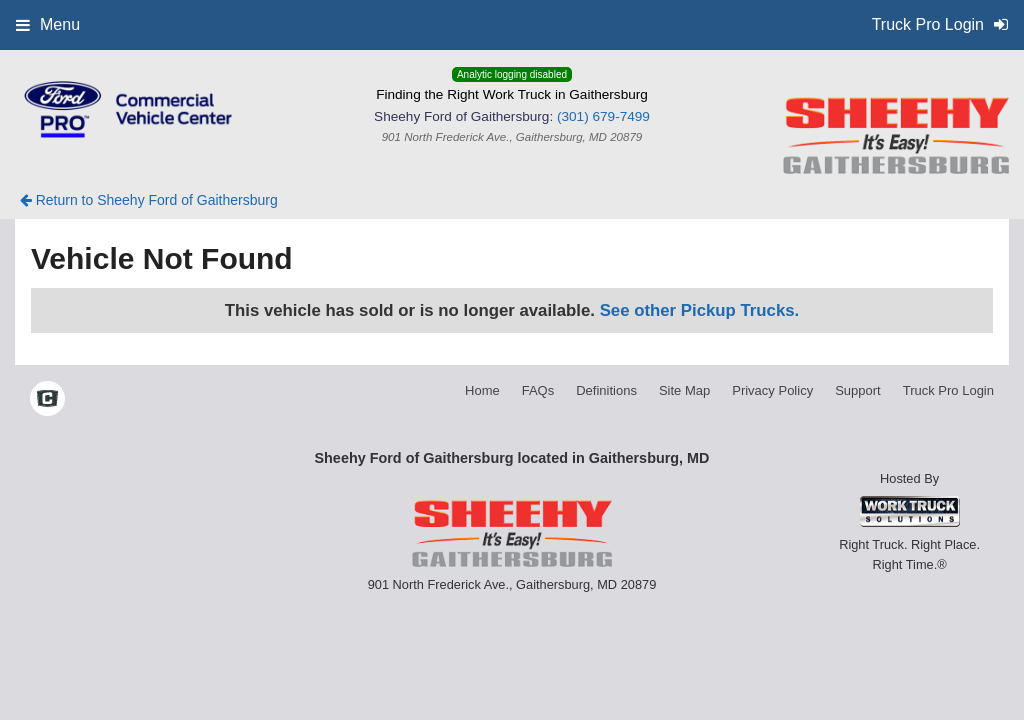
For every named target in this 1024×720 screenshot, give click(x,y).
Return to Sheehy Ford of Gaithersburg (149, 200)
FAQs (538, 390)
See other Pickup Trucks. (700, 310)
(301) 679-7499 (603, 116)
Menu (48, 24)
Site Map (684, 390)
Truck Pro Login (948, 390)
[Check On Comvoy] (47, 400)
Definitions (606, 390)
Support (858, 390)
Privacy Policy (772, 390)
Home (482, 390)
